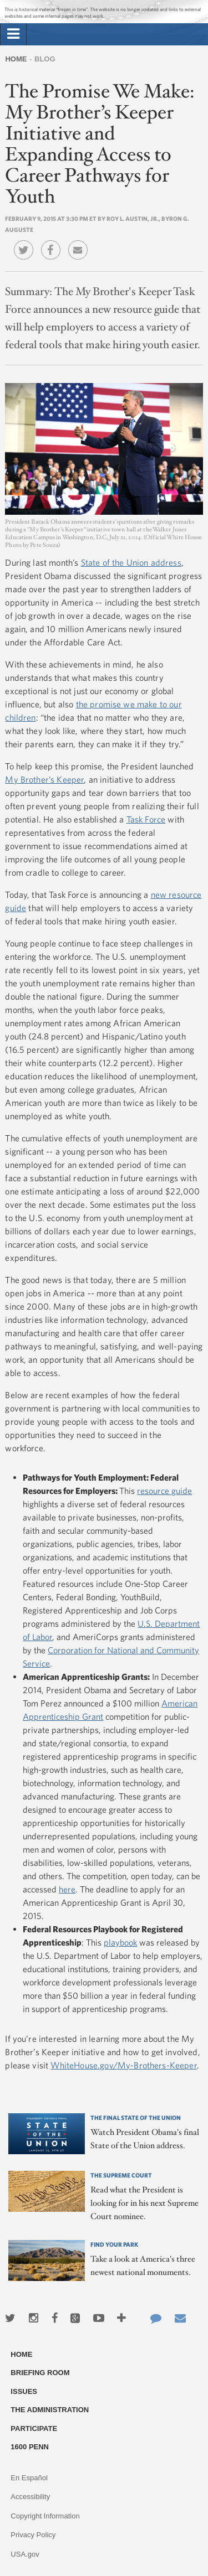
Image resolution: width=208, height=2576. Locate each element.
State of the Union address (131, 562)
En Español (29, 2478)
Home (16, 59)
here (67, 1889)
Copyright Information (45, 2516)
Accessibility (30, 2496)
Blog (44, 59)
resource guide (164, 1491)
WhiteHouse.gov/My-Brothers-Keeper (123, 2065)
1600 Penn (30, 2447)
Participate (34, 2428)
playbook (120, 1942)
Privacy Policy (33, 2535)
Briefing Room (40, 2372)
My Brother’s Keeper (44, 779)
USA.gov (25, 2554)
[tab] (13, 34)
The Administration (50, 2410)
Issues (24, 2391)
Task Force (146, 819)
